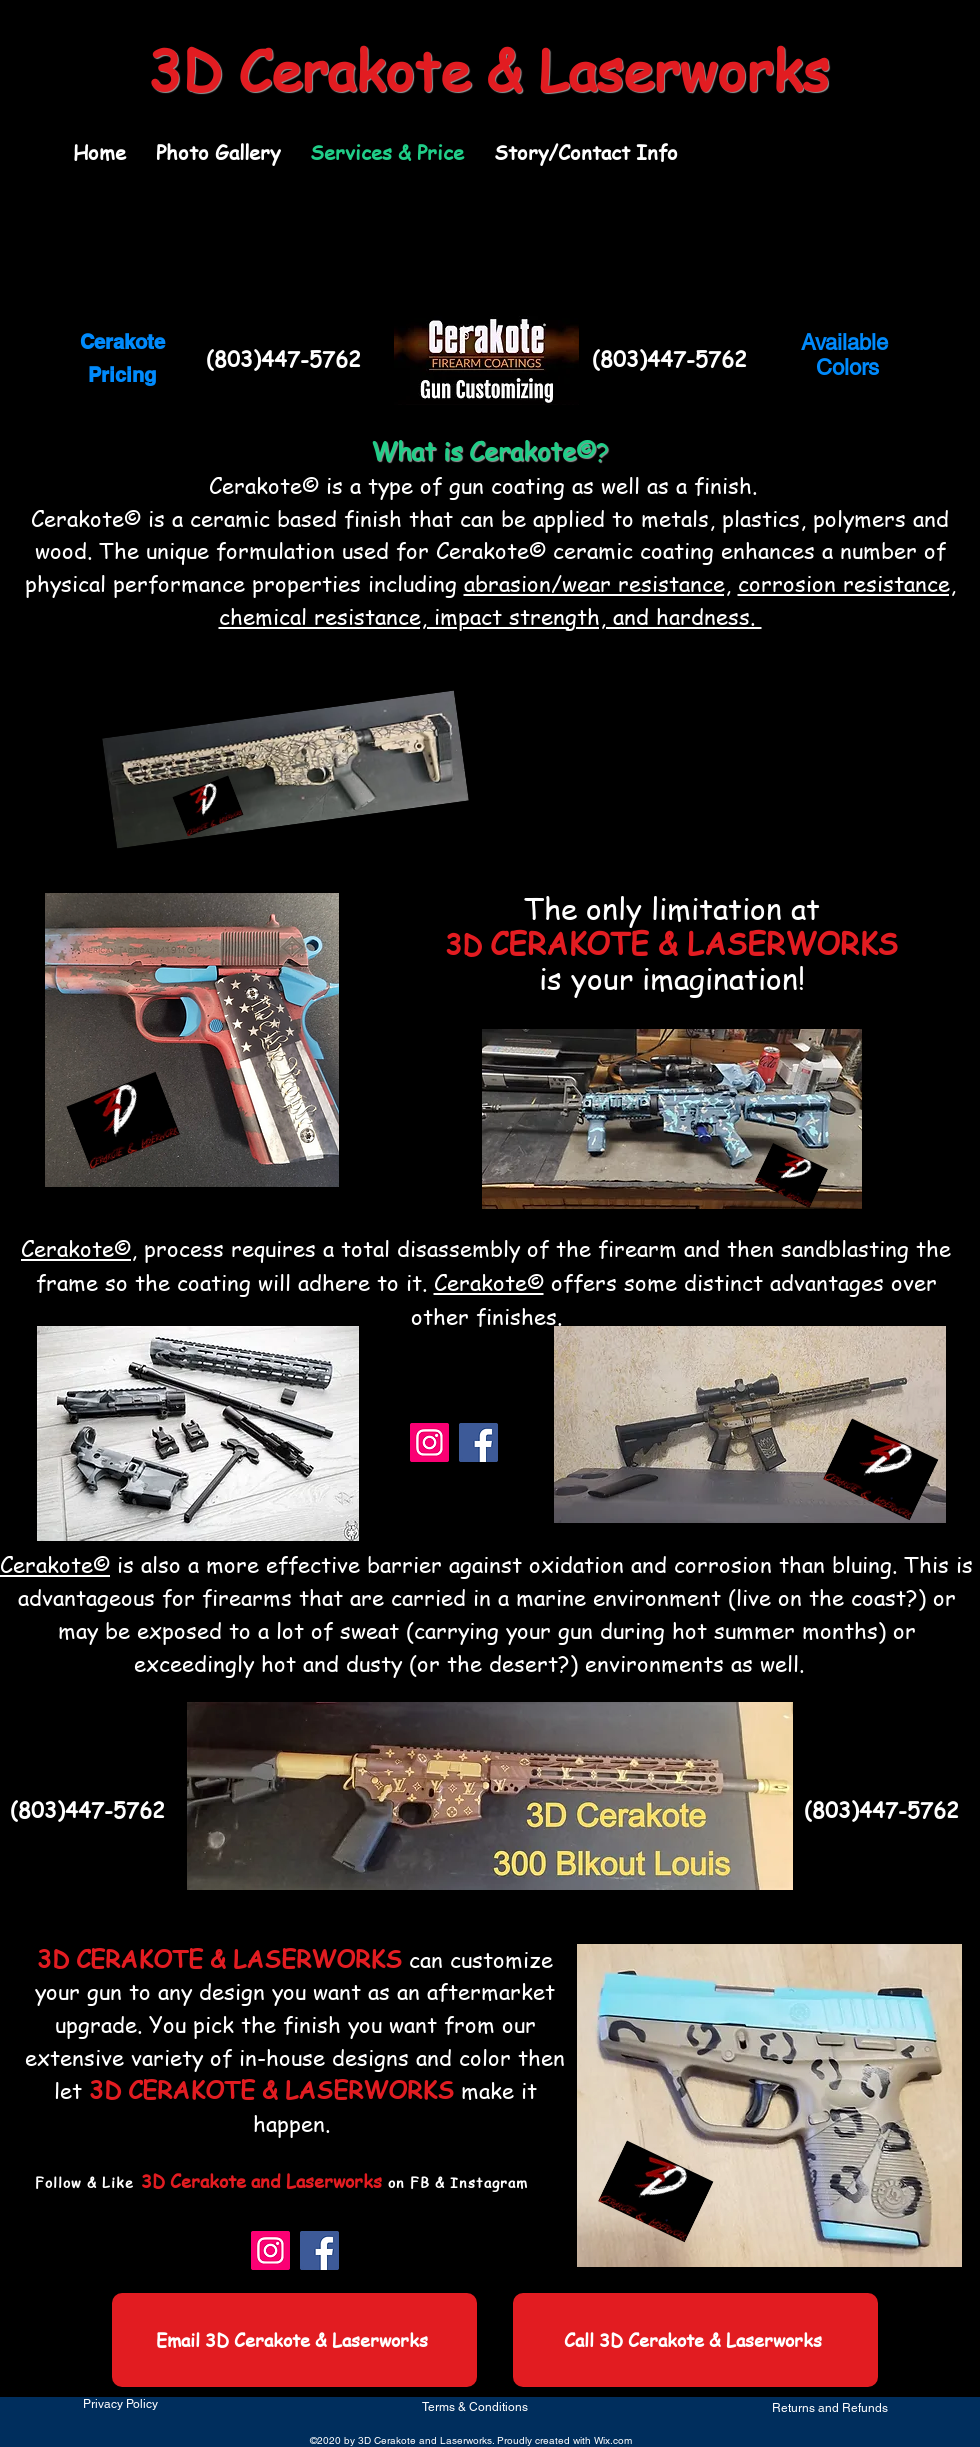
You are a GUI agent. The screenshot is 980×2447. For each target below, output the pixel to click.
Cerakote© (76, 1248)
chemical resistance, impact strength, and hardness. (490, 616)
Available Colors (847, 355)
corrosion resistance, (847, 583)
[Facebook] (478, 1442)
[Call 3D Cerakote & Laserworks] (695, 2340)
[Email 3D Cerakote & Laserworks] (294, 2340)
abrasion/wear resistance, (597, 583)
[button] (218, 153)
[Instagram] (429, 1442)
